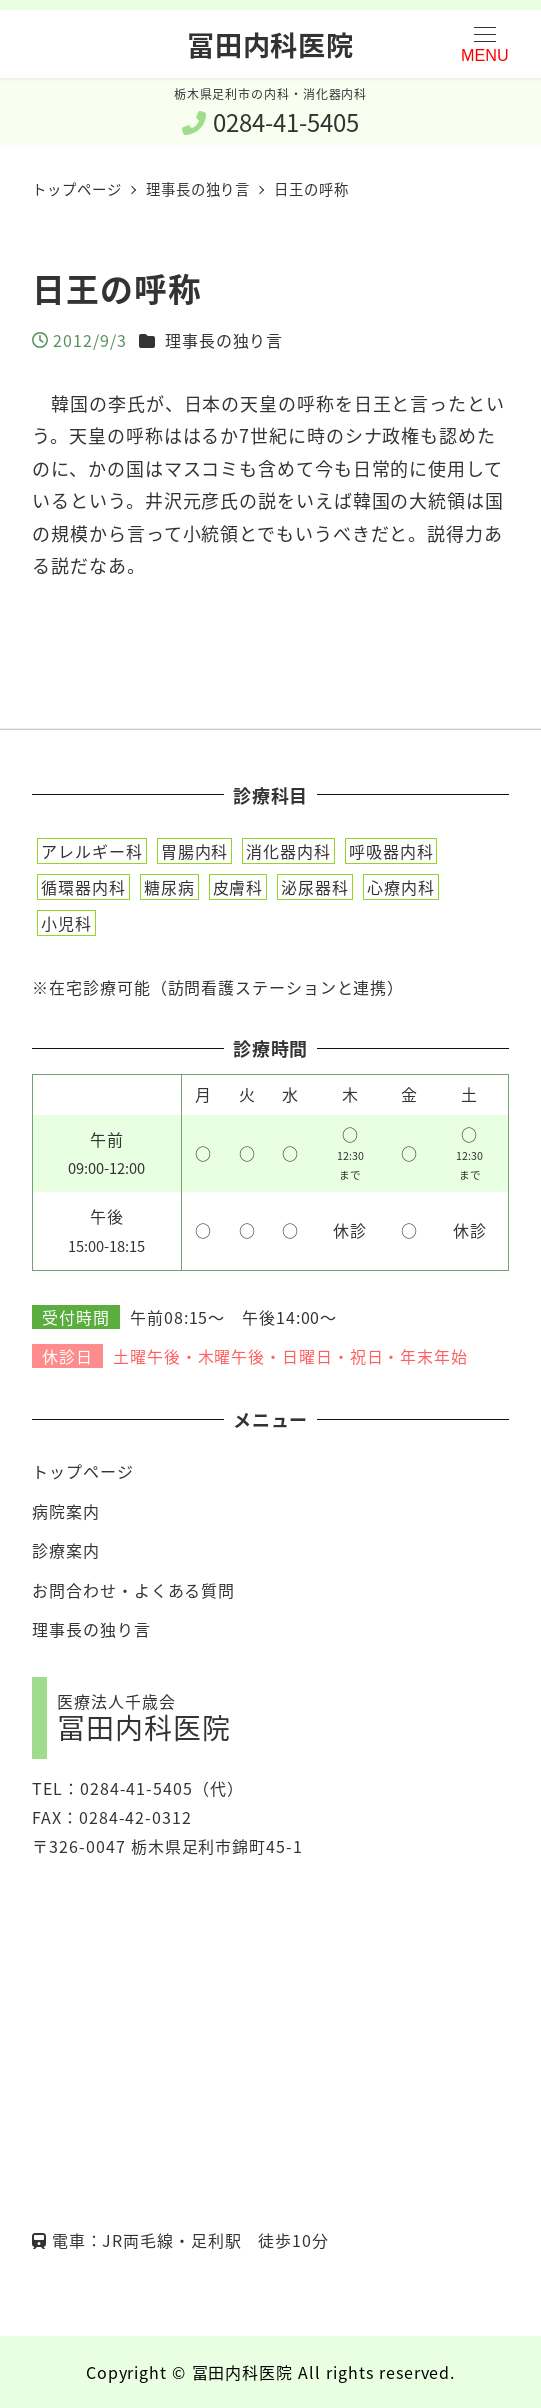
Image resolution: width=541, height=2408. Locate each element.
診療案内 (66, 1550)
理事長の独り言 (224, 340)
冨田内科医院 (270, 44)
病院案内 (66, 1511)
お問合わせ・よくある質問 (133, 1590)
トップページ (82, 1471)
